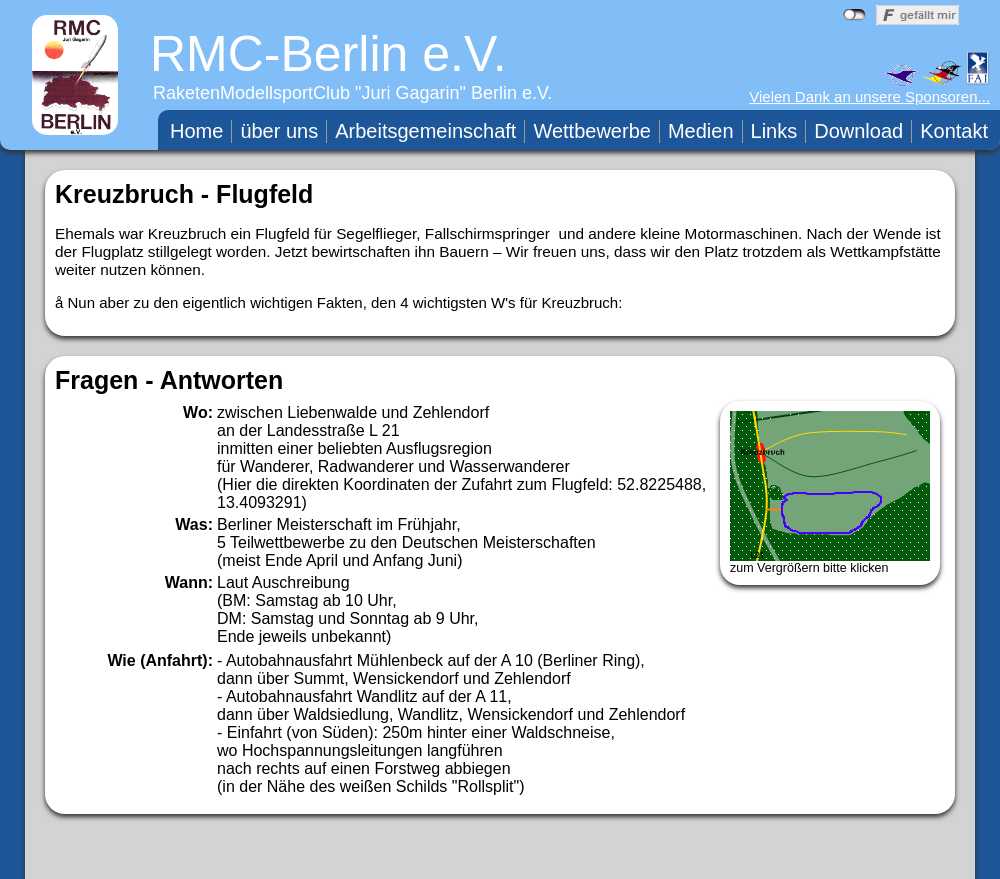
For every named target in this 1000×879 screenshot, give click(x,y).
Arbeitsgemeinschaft (425, 131)
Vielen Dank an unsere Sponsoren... (869, 96)
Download (858, 131)
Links (774, 131)
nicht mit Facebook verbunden (854, 15)
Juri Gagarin (411, 93)
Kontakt (954, 131)
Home (196, 131)
